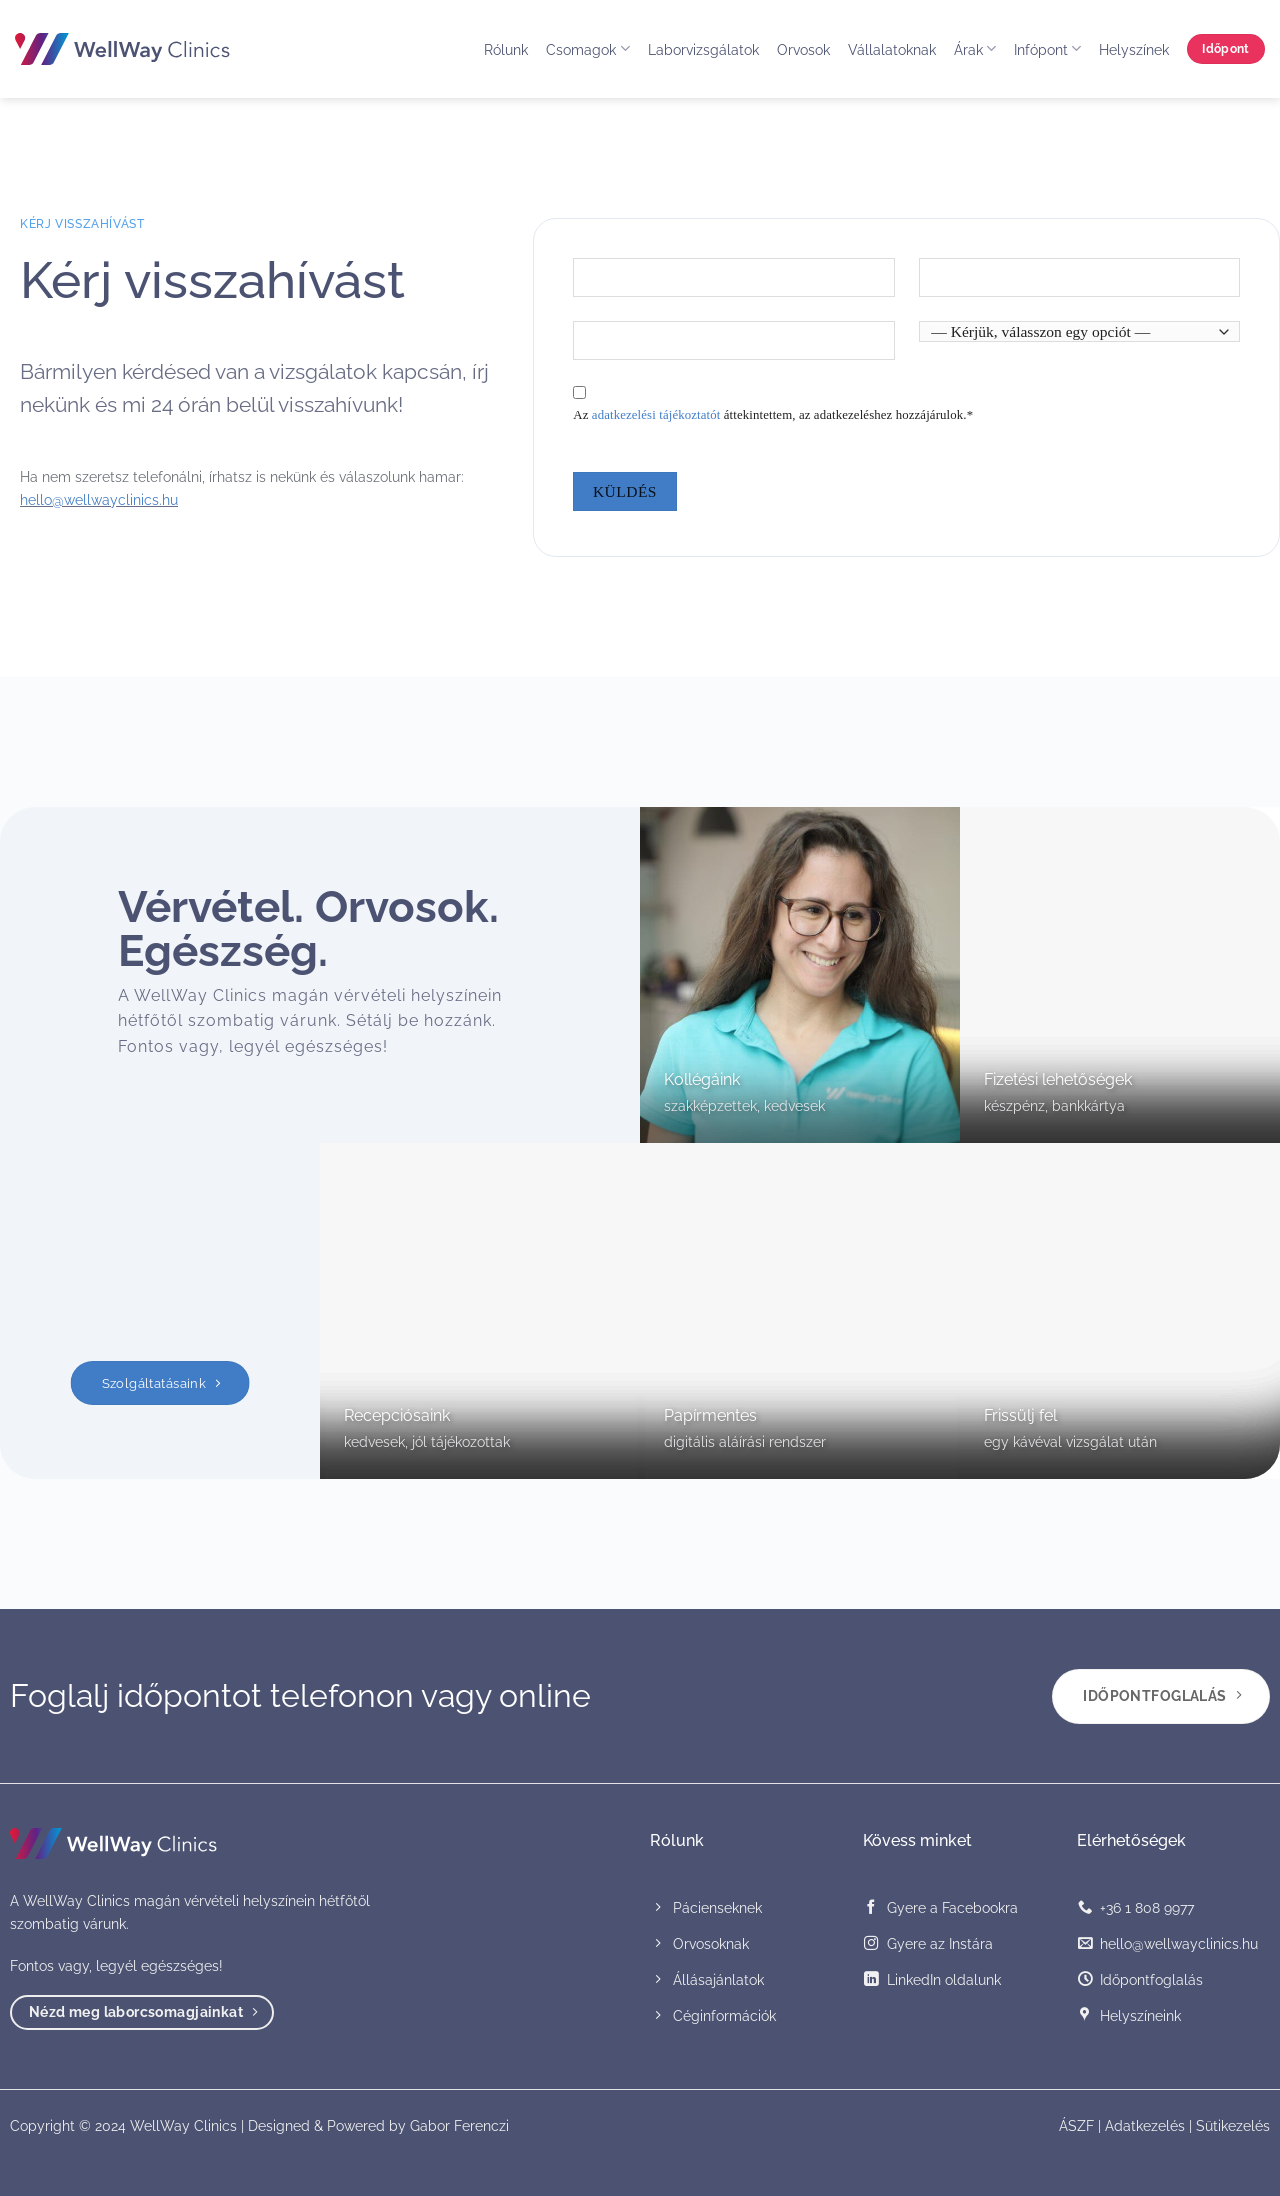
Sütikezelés (1233, 2125)
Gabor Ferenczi (459, 2125)
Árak (975, 48)
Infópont (1047, 48)
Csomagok (587, 48)
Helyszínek (1134, 49)
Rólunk (506, 49)
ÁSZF (1076, 2125)
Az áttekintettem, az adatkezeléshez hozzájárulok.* (773, 415)
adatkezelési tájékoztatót (656, 415)
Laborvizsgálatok (703, 49)
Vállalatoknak (892, 49)
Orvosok (803, 49)
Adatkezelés (1145, 2125)
